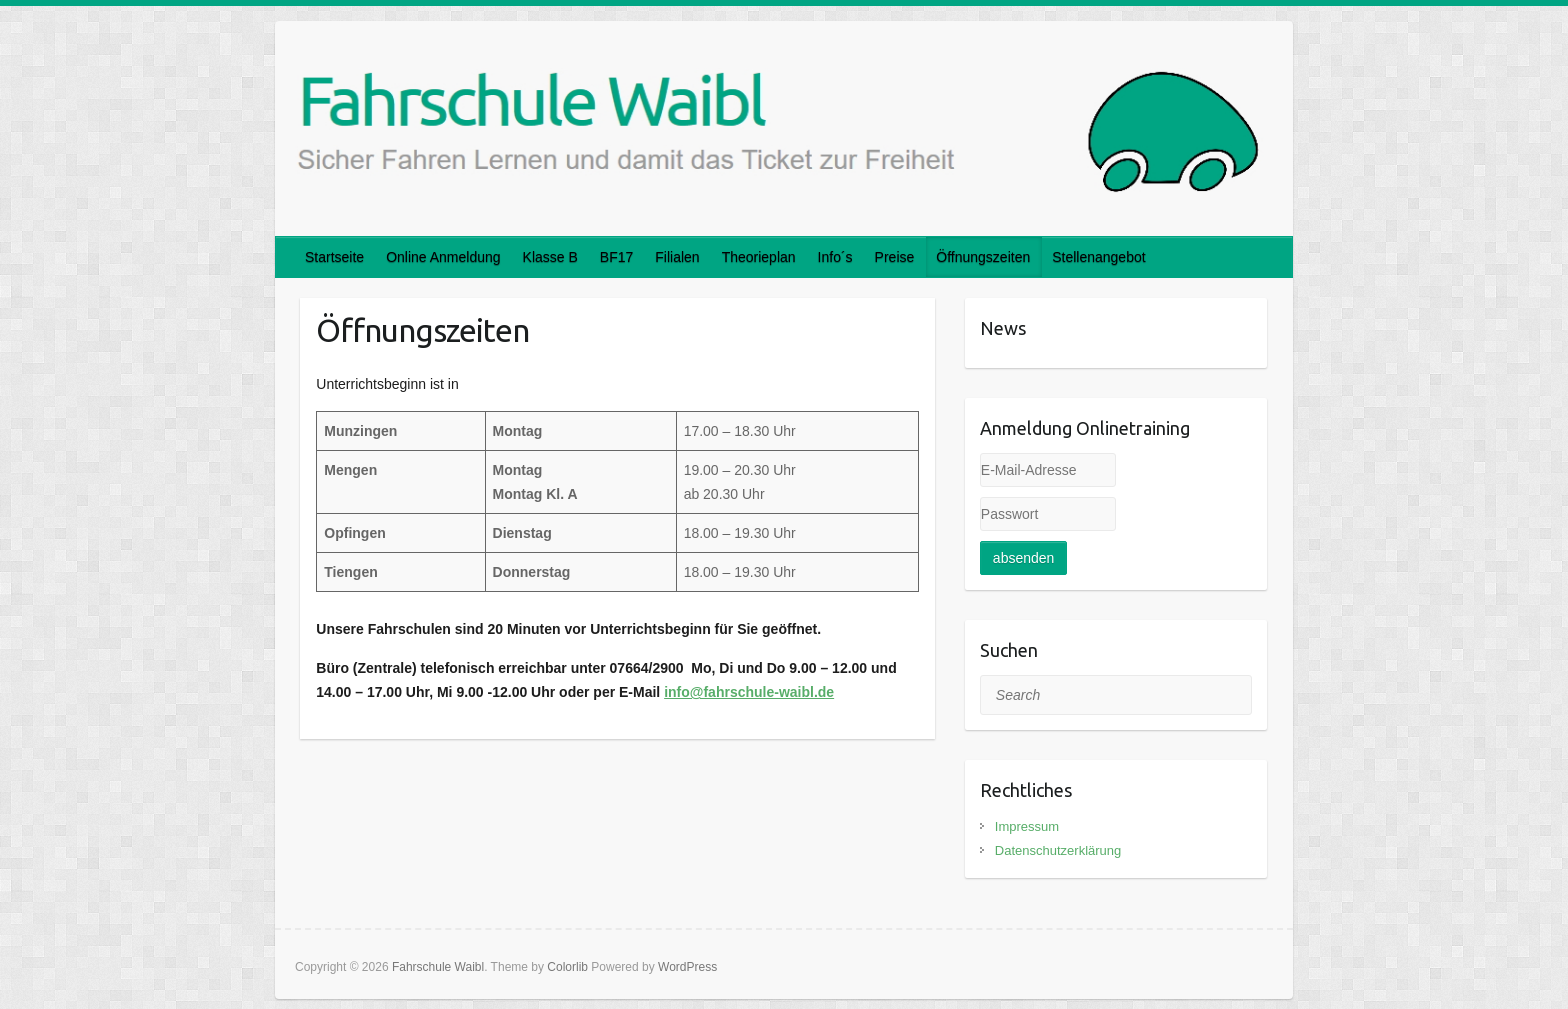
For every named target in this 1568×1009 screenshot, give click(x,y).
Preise (895, 257)
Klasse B (550, 257)
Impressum (1027, 826)
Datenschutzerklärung (1058, 850)
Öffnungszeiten (983, 257)
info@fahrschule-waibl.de (749, 692)
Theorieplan (759, 257)
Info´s (835, 257)
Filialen (677, 257)
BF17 (616, 257)
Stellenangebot (1098, 257)
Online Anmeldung (443, 257)
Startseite (334, 257)
